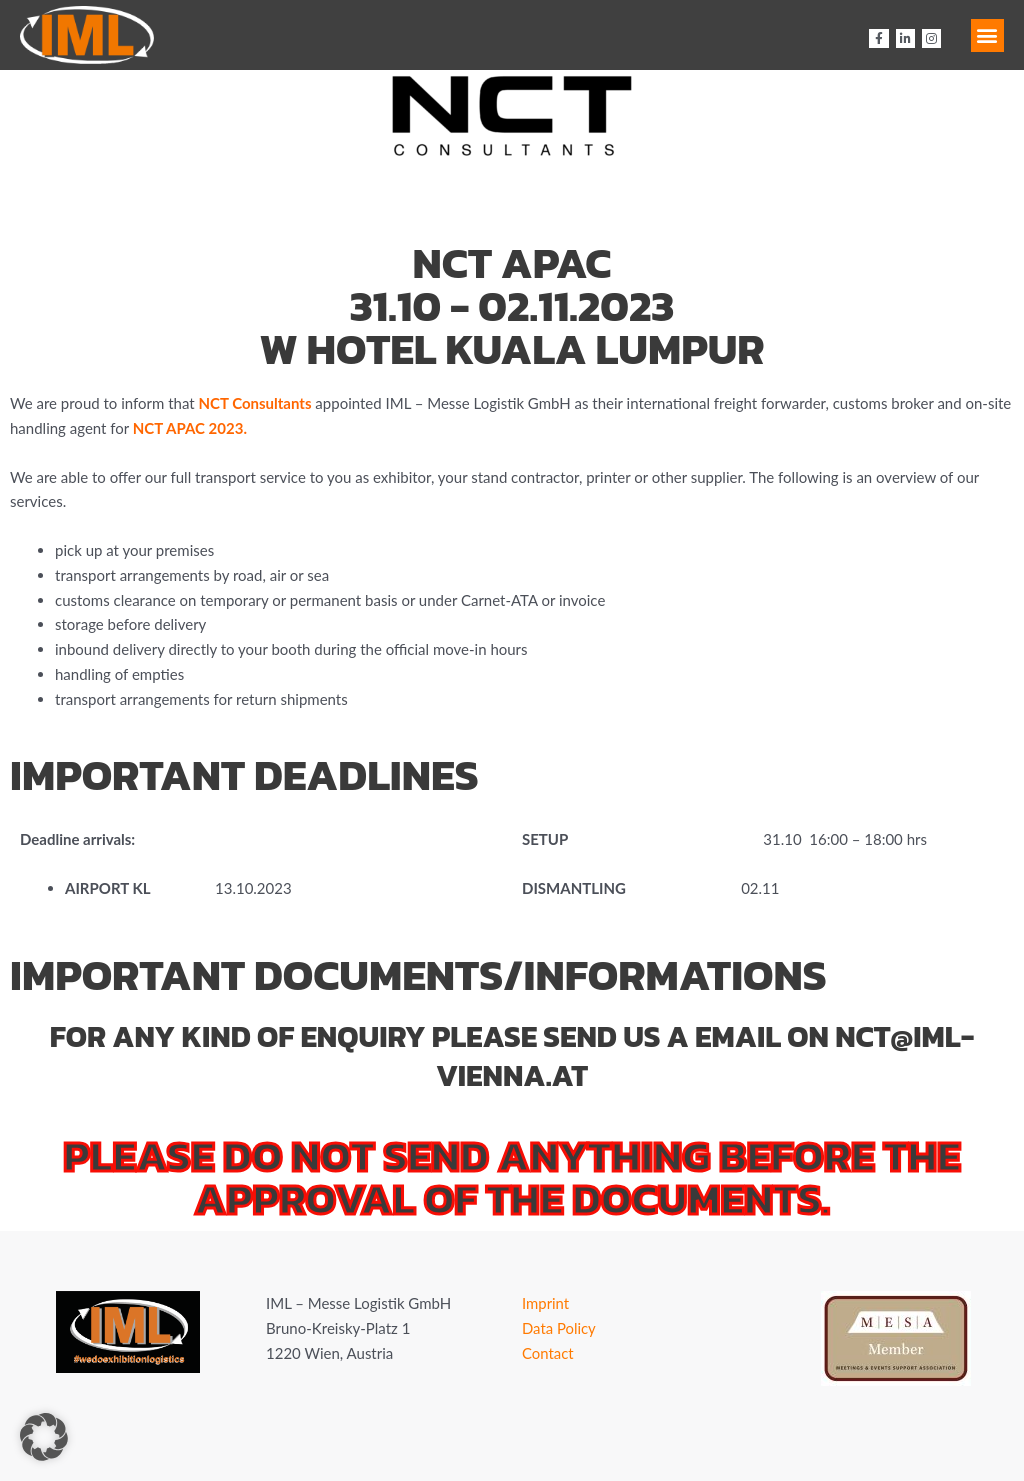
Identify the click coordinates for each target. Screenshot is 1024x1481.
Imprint (546, 1303)
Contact (548, 1353)
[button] (987, 35)
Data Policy (559, 1328)
